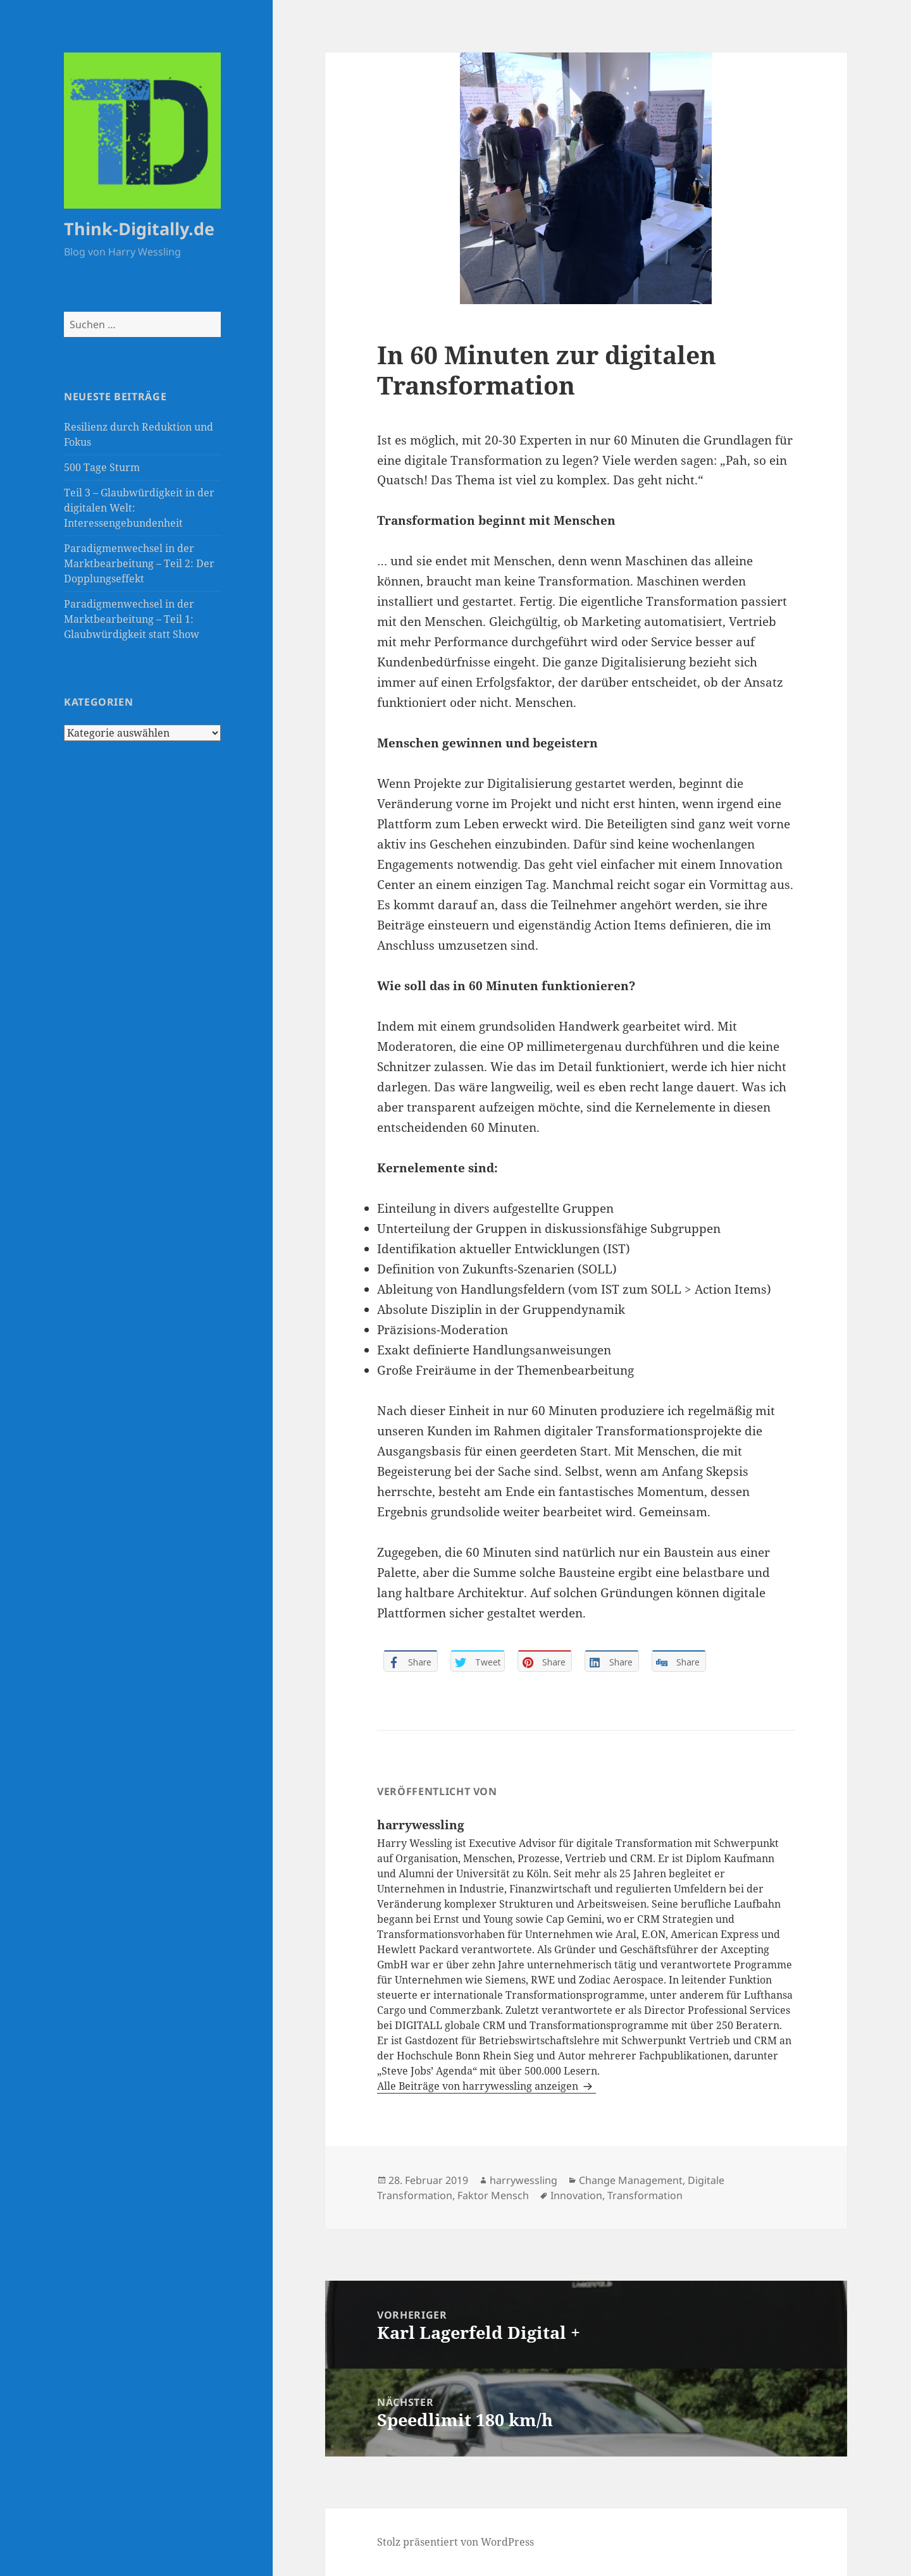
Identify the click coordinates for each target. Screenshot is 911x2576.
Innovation (576, 2195)
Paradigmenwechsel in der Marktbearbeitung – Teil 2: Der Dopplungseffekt (139, 563)
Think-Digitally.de (139, 228)
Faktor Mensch (493, 2195)
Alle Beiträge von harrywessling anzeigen (479, 2086)
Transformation (645, 2195)
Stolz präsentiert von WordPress (455, 2542)
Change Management (631, 2180)
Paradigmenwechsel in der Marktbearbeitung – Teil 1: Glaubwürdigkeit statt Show (131, 619)
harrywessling (523, 2180)
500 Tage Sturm (102, 467)
